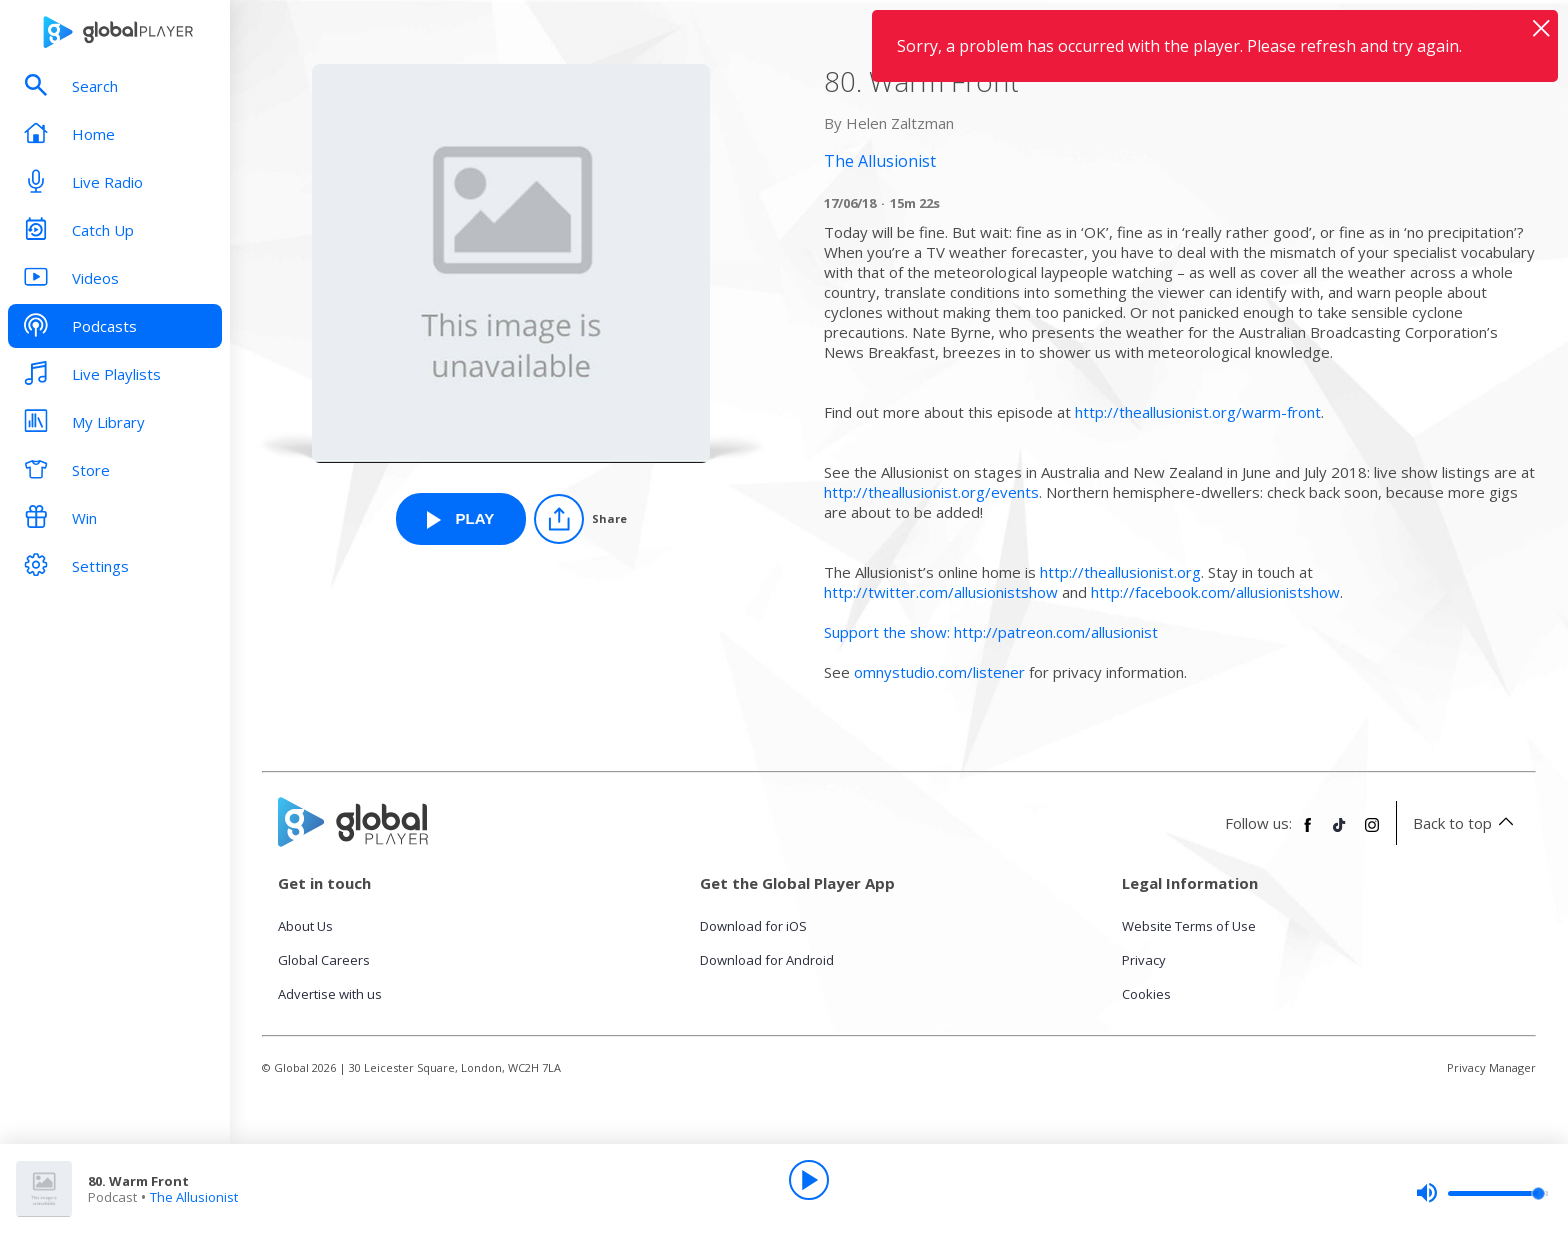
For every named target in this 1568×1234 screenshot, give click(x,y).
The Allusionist (194, 1197)
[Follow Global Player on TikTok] (1340, 833)
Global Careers (324, 960)
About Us (305, 926)
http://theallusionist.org (1120, 572)
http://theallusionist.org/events (931, 492)
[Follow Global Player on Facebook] (1308, 833)
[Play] (809, 1180)
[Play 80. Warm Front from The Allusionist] (461, 519)
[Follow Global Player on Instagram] (1372, 833)
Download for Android (767, 960)
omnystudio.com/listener (939, 672)
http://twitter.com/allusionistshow (941, 592)
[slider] (1482, 1193)
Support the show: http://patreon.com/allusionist (991, 632)
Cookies (1146, 994)
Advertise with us (330, 994)
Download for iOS (753, 926)
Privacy (1144, 960)
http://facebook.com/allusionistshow (1215, 592)
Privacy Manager (1491, 1067)
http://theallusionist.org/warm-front (1198, 412)
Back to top (1466, 823)
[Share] (580, 519)
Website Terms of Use (1189, 926)
